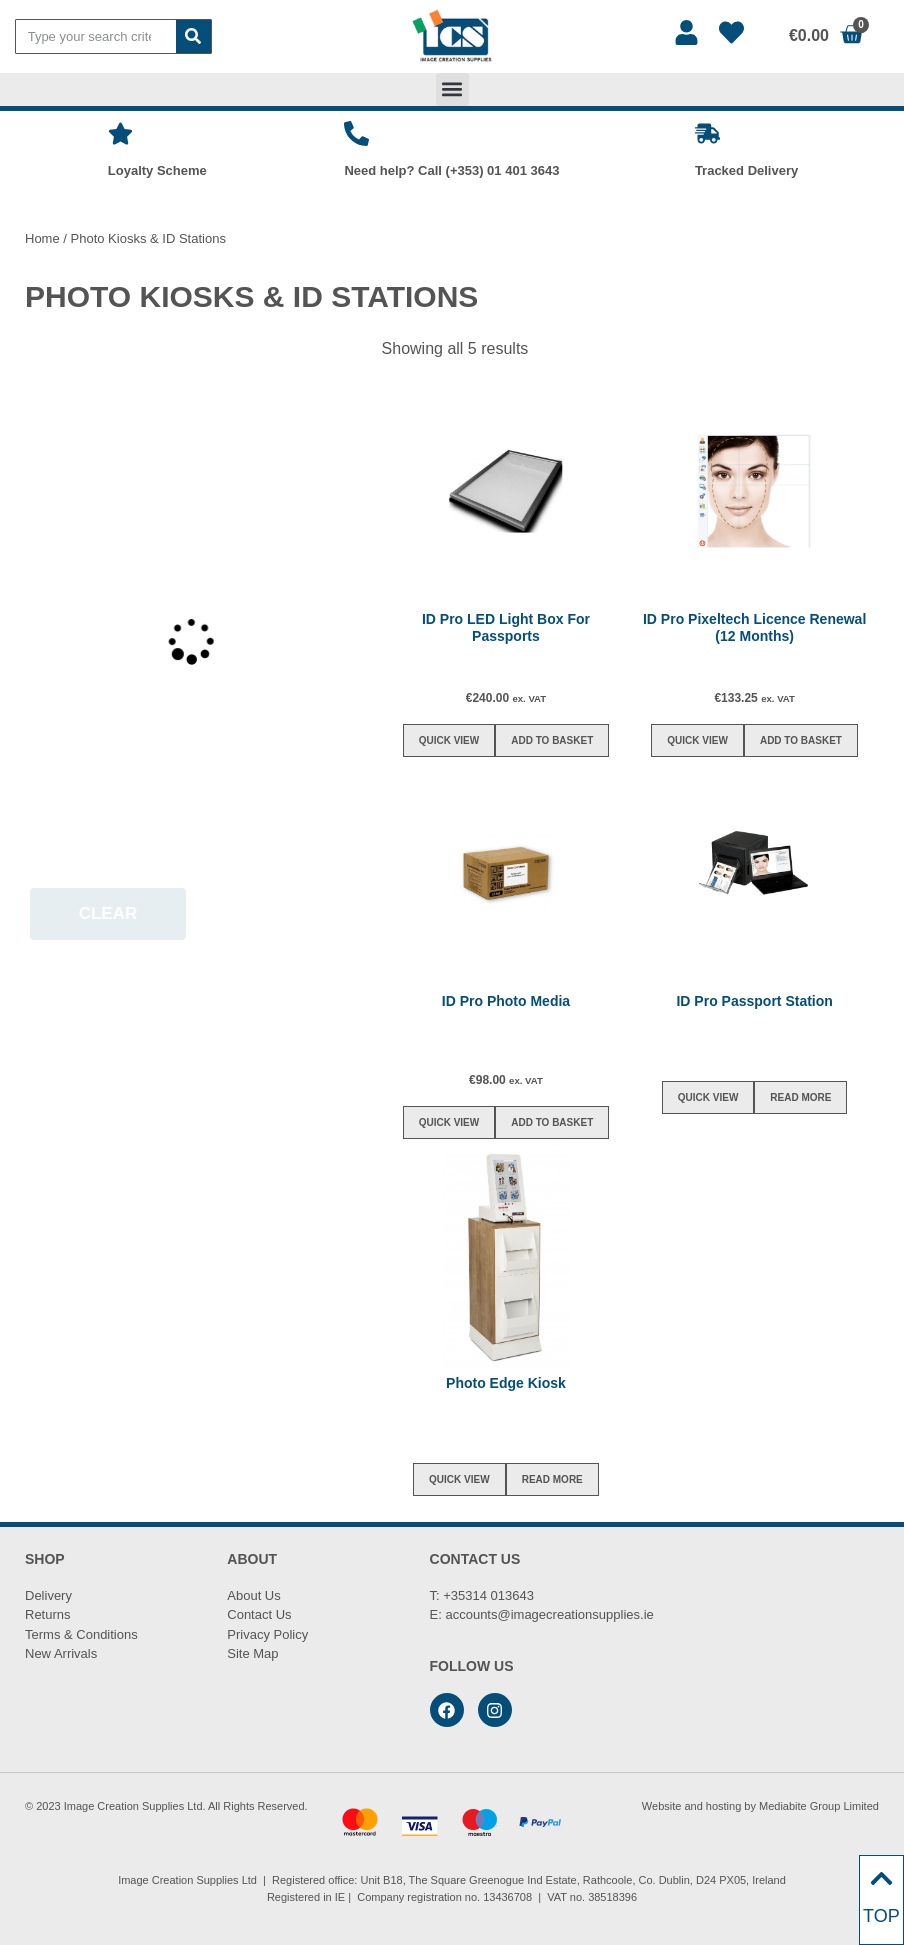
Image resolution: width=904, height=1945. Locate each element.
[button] (452, 89)
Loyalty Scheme (157, 170)
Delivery (48, 1595)
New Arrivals (61, 1653)
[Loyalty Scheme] (120, 133)
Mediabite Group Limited (819, 1806)
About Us (253, 1595)
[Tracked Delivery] (707, 133)
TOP (881, 1916)
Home (42, 238)
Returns (48, 1614)
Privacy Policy (267, 1634)
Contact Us (259, 1614)
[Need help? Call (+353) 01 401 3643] (356, 133)
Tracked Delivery (746, 170)
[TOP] (881, 1878)
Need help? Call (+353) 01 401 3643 (451, 170)
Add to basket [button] (552, 740)
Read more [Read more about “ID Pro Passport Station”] (800, 1097)
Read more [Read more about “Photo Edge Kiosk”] (552, 1479)
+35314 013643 (488, 1595)
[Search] (193, 36)
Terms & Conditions (81, 1634)
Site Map (252, 1653)
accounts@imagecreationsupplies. (544, 1614)
